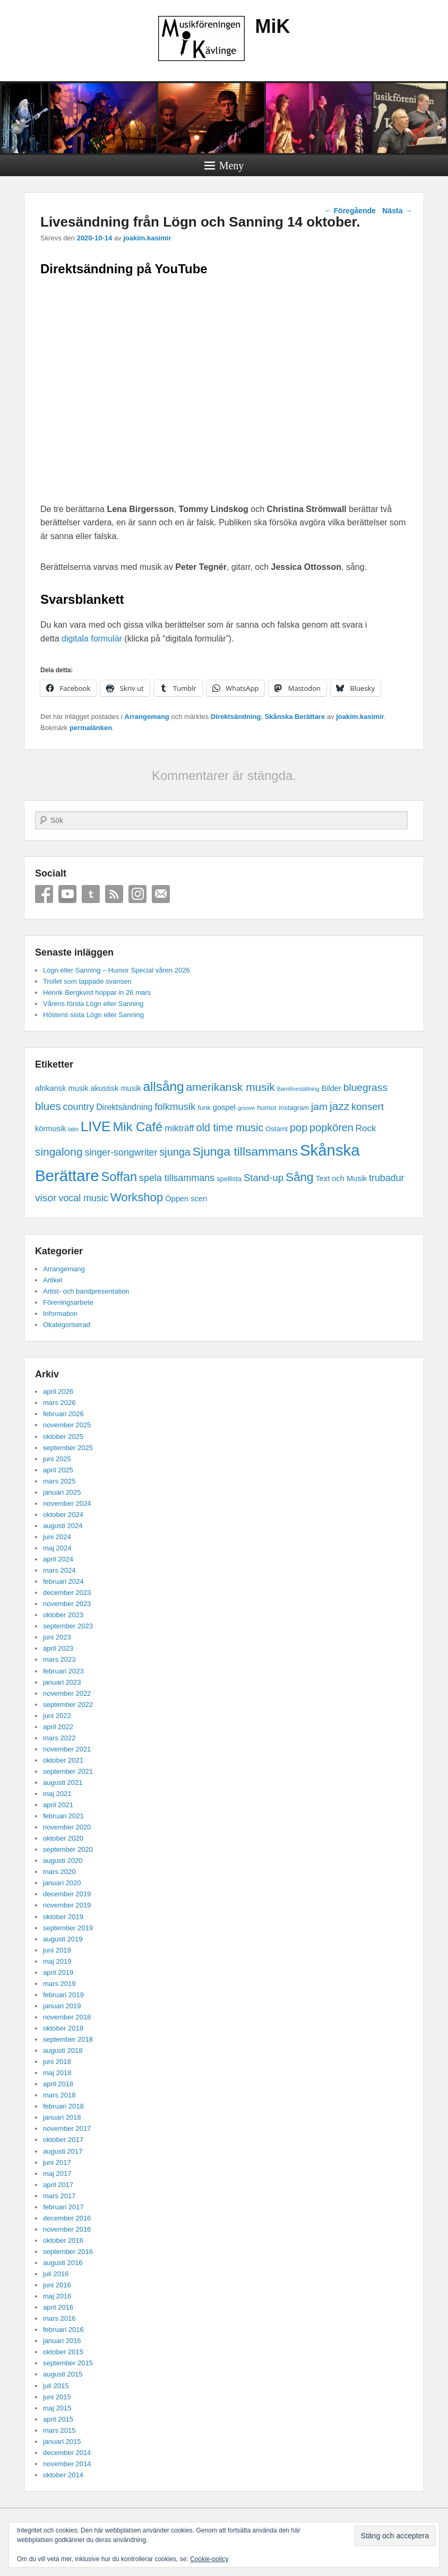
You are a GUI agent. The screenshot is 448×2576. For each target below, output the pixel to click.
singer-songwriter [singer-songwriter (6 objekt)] (120, 1152)
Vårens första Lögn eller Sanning (93, 1004)
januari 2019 (62, 2006)
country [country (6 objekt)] (78, 1106)
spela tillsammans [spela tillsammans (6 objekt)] (176, 1178)
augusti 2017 (62, 2151)
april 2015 (58, 2419)
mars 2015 (59, 2430)
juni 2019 (57, 1950)
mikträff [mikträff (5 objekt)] (179, 1128)
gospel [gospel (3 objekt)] (224, 1107)
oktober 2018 (63, 2028)
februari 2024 (63, 1581)
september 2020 (68, 1849)
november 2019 (67, 1905)
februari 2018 (63, 2106)
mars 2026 (59, 1403)
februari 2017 (63, 2207)
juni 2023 (57, 1637)
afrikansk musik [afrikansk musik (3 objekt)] (62, 1088)
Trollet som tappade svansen (87, 981)
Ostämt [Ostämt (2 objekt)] (276, 1129)
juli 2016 (55, 2274)
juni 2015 (57, 2397)
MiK (272, 26)
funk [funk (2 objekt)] (204, 1108)
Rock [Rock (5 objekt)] (366, 1128)
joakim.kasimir (147, 238)
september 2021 (68, 1771)
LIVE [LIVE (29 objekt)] (96, 1126)
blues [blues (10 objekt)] (48, 1106)
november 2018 (67, 2017)
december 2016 (67, 2218)
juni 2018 (57, 2062)
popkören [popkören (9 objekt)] (331, 1127)
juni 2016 (57, 2285)
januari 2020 (62, 1883)
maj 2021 (57, 1794)
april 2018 (58, 2084)
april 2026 (58, 1391)
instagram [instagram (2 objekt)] (294, 1108)
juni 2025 (57, 1459)
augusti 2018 (62, 2050)
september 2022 (68, 1704)
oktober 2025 (63, 1437)
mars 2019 (59, 1984)
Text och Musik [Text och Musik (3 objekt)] (341, 1178)
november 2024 (67, 1503)
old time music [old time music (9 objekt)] (229, 1127)
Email (161, 894)
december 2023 (67, 1593)
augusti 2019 (62, 1939)
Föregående (350, 210)
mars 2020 (59, 1872)
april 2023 (58, 1648)
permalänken (91, 728)
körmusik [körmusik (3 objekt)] (50, 1128)
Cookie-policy (209, 2559)
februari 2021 (63, 1816)
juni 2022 (57, 1716)
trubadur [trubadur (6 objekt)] (386, 1178)
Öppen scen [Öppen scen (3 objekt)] (186, 1198)
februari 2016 (63, 2330)
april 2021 (58, 1805)
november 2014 (67, 2464)
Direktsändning (236, 717)
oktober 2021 (63, 1760)
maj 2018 (57, 2073)
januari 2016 (62, 2341)
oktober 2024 (63, 1515)
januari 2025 (62, 1492)
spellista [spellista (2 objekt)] (229, 1179)
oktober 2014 (63, 2475)
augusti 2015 (62, 2374)
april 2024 (58, 1559)
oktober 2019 (63, 1917)
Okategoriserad (66, 1325)
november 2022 (67, 1693)
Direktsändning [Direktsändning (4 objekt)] (124, 1107)
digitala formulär (92, 638)
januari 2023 (62, 1682)
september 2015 (68, 2363)
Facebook (44, 894)
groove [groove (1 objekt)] (246, 1108)
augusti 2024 (62, 1526)
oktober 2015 (63, 2352)
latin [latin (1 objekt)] (73, 1129)
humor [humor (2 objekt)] (267, 1108)
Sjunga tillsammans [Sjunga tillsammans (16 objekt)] (245, 1151)
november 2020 (67, 1827)
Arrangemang (146, 717)
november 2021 (67, 1749)
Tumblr (91, 894)
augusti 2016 (62, 2263)
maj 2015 (57, 2408)
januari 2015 (62, 2441)
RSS (114, 894)
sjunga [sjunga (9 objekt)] (175, 1152)
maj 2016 (57, 2296)
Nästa (397, 210)
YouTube (67, 894)
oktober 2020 (63, 1838)
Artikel (52, 1280)
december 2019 (67, 1894)
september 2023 (68, 1626)
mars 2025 (59, 1481)
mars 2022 (59, 1738)
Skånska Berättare (295, 717)
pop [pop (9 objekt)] (298, 1127)
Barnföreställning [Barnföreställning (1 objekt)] (298, 1089)
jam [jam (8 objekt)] (319, 1106)
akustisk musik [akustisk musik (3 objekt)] (116, 1088)
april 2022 (58, 1727)
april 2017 (58, 2185)
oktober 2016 (63, 2240)
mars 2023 (59, 1659)
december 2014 (67, 2453)
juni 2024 (57, 1537)
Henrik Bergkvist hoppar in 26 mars (97, 992)
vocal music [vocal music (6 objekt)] (83, 1198)
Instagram (137, 894)
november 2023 (67, 1604)
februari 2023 (63, 1671)
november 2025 (67, 1425)
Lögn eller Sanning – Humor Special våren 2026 (116, 970)
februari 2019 (63, 1995)
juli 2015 (55, 2386)
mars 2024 (59, 1570)
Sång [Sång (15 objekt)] (300, 1177)
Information (60, 1313)
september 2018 (68, 2039)
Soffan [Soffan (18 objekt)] (119, 1177)
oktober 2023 (63, 1615)
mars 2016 (59, 2318)
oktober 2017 (63, 2140)
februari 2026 (63, 1414)
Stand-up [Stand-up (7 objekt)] (263, 1177)
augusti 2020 (62, 1860)
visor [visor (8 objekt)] (46, 1197)
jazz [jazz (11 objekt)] (339, 1106)
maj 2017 (57, 2174)
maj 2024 (57, 1548)
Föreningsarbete (68, 1302)
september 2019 (68, 1928)
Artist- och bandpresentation (86, 1291)
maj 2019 (57, 1961)
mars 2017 (59, 2196)
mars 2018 (59, 2095)
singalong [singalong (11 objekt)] (59, 1152)
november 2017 (67, 2128)
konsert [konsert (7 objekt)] (367, 1106)
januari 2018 (62, 2117)
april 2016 (58, 2307)
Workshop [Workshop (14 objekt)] (136, 1197)
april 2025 (58, 1470)
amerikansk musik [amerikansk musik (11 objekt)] (230, 1087)
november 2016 (67, 2229)
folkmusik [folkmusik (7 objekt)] (174, 1106)
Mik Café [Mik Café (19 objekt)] (137, 1127)
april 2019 (58, 1972)
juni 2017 (57, 2162)
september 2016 (68, 2252)
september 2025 (68, 1448)
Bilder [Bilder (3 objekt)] (331, 1088)
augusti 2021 (62, 1782)
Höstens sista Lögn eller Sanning (93, 1015)
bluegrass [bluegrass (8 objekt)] (365, 1087)
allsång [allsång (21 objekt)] (163, 1086)
